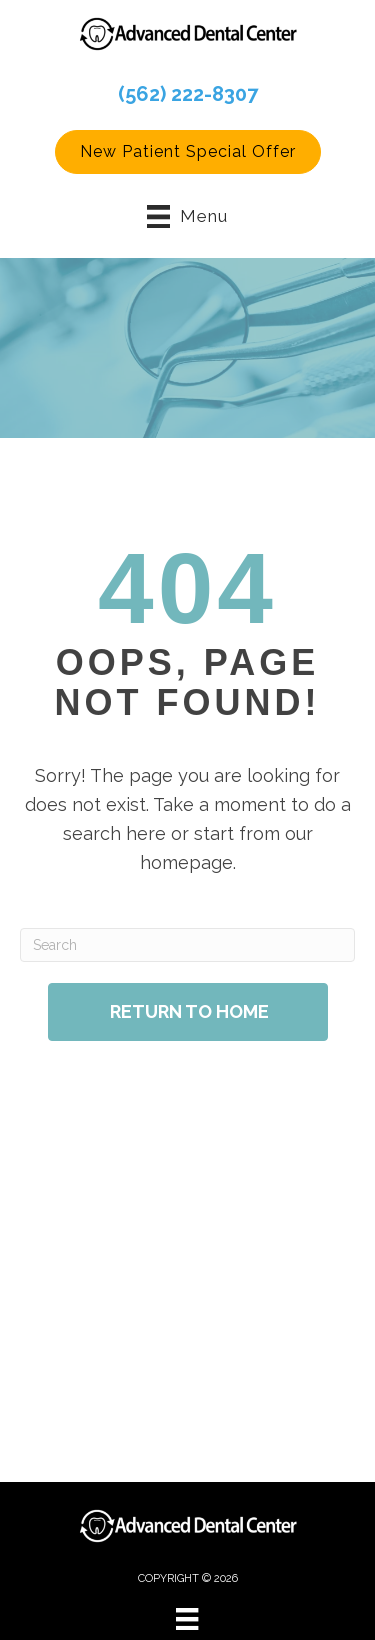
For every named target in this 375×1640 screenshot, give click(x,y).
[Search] (187, 945)
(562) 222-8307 (188, 94)
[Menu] (187, 1619)
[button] (188, 152)
